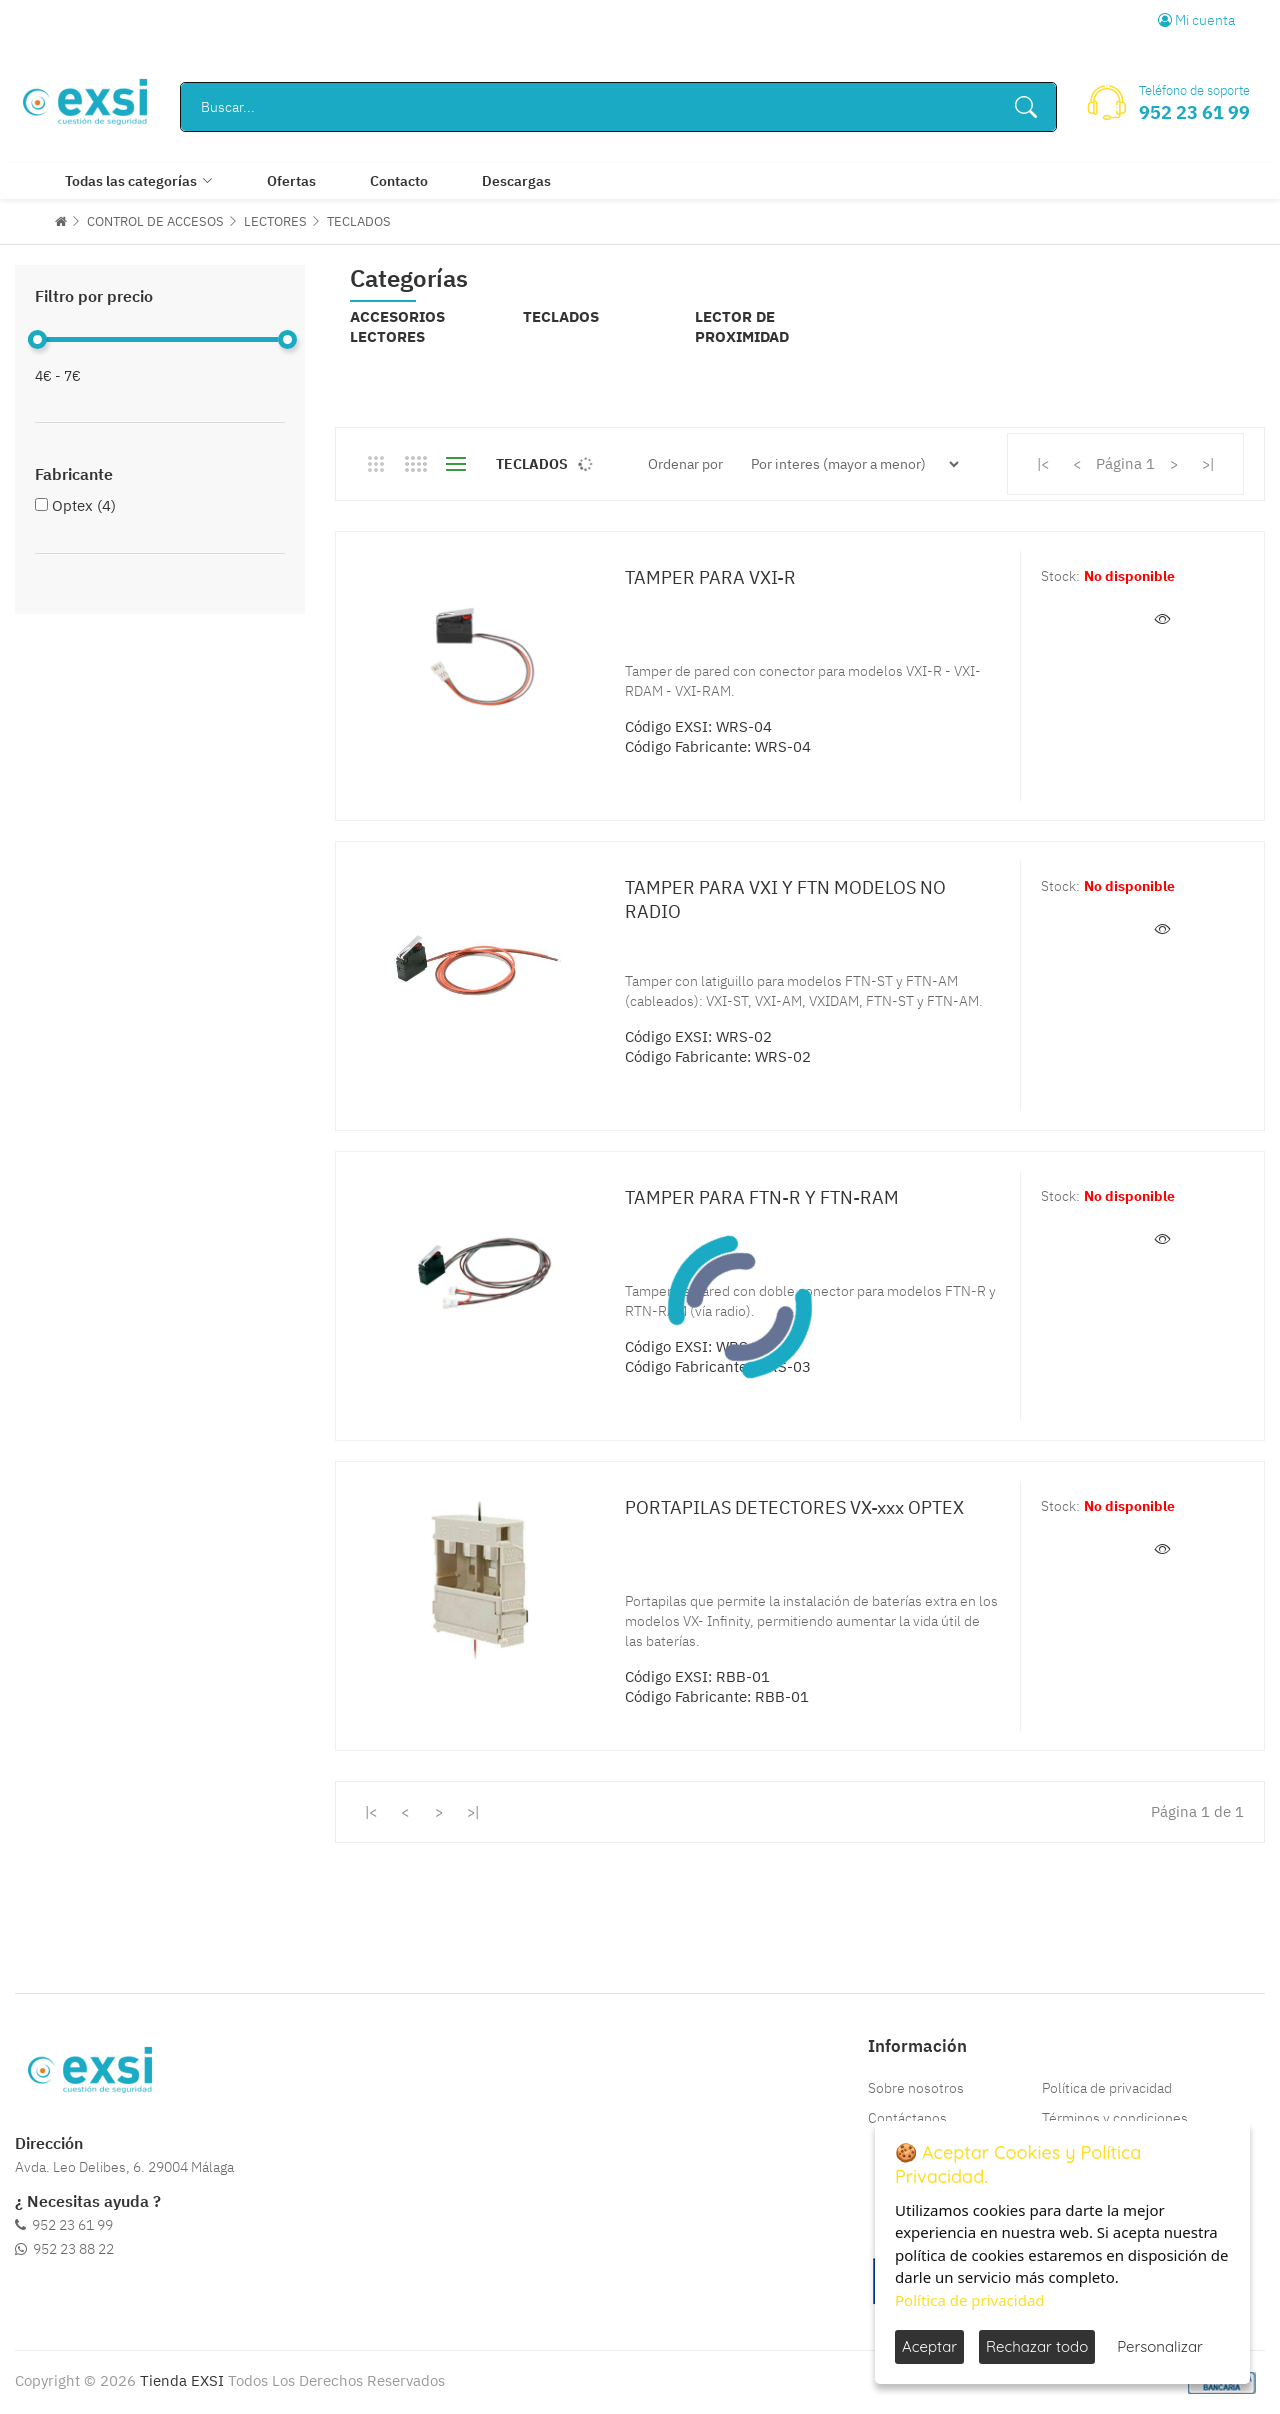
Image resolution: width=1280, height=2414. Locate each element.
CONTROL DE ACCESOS (155, 221)
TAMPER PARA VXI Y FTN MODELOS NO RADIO (785, 899)
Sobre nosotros (916, 2088)
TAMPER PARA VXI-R (710, 577)
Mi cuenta (1196, 20)
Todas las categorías (131, 181)
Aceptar (929, 2346)
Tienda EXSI (182, 2380)
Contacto (399, 181)
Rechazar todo (1037, 2346)
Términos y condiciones (1115, 2118)
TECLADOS (359, 221)
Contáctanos (907, 2118)
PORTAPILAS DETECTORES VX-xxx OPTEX (794, 1507)
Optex (84, 505)
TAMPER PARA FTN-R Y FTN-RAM (762, 1197)
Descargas (516, 181)
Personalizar (1160, 2346)
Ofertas (291, 181)
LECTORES (275, 221)
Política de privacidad (1107, 2088)
